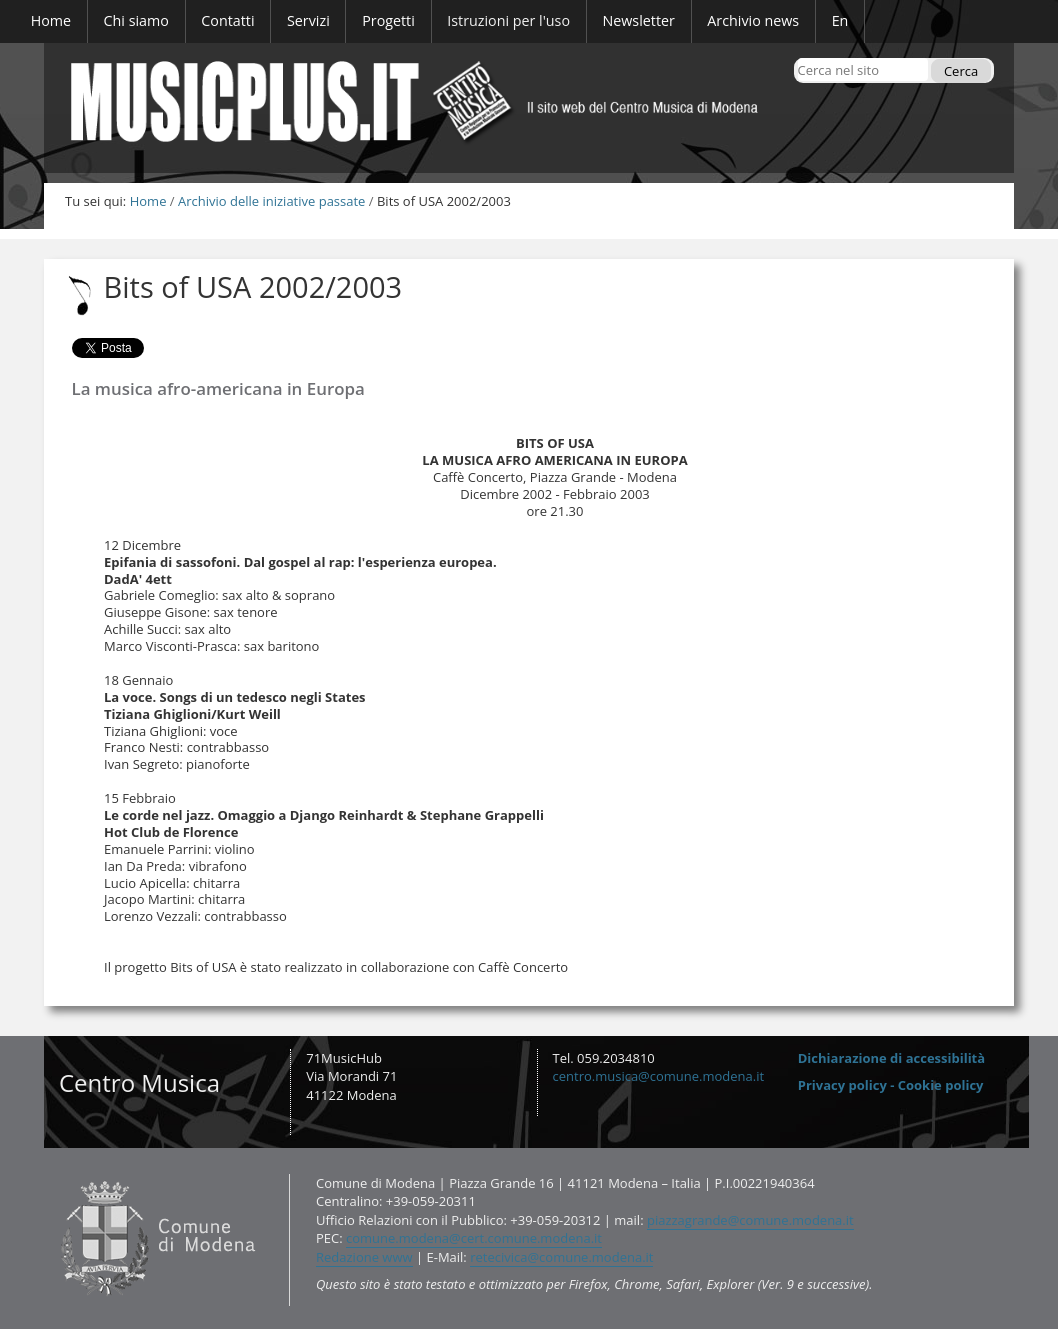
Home (148, 201)
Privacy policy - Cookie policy (891, 1085)
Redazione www (364, 1257)
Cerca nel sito (796, 57)
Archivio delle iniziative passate (271, 201)
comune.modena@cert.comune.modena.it (474, 1238)
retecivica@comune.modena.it (561, 1257)
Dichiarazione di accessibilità (891, 1058)
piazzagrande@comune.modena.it (750, 1220)
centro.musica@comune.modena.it (659, 1076)
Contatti (56, 1172)
